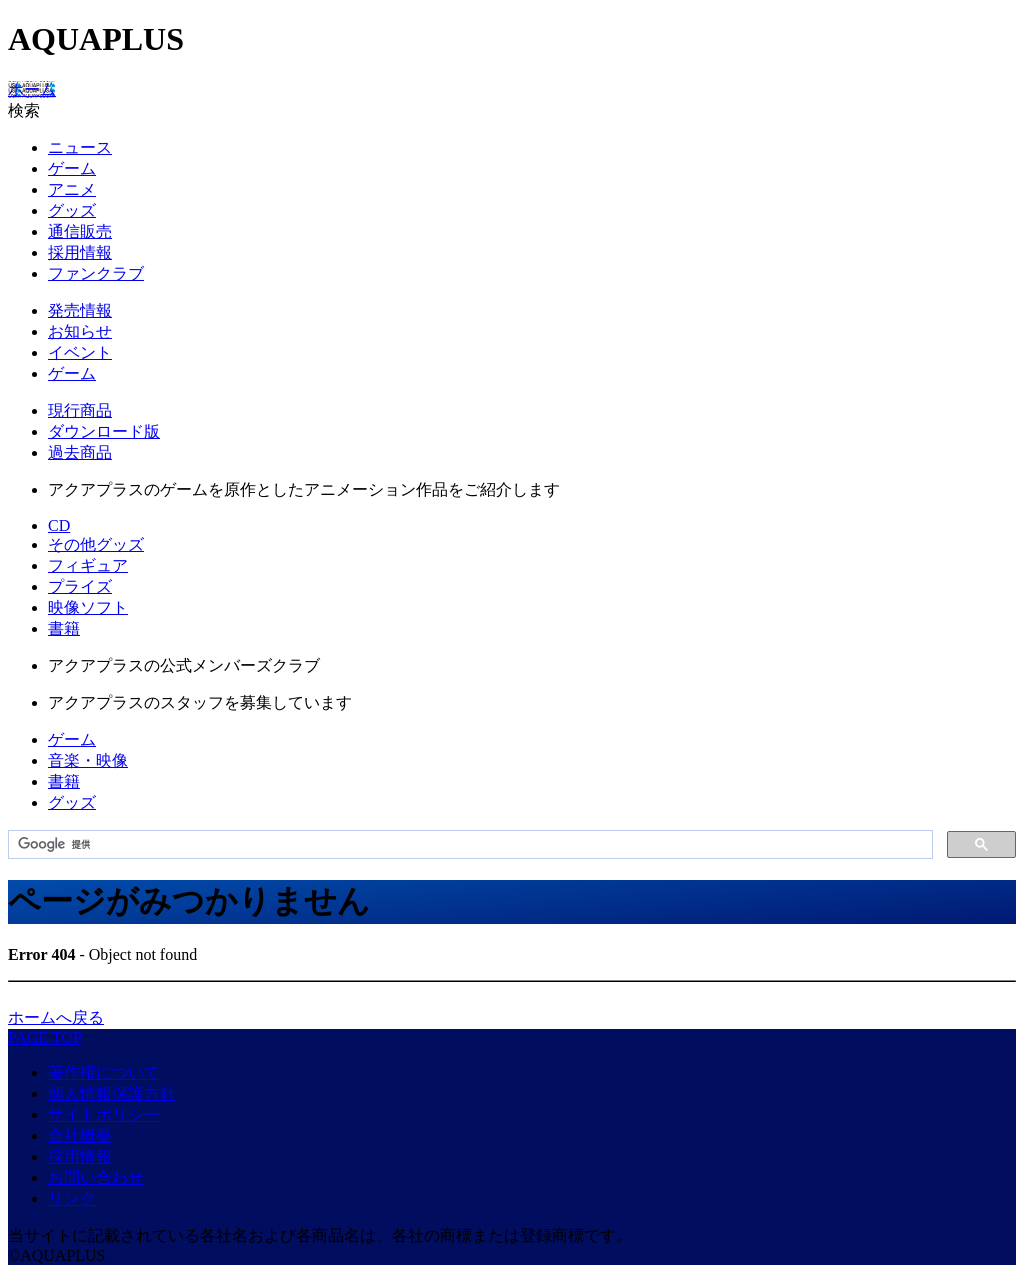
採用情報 (80, 252)
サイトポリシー (104, 1114)
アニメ (72, 189)
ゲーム (72, 168)
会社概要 (80, 1135)
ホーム (32, 89)
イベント (80, 352)
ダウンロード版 (104, 431)
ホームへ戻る (56, 1017)
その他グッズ (96, 544)
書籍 (64, 628)
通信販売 (80, 231)
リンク (72, 1198)
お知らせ (80, 331)
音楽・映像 (88, 760)
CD (59, 525)
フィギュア (88, 565)
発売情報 (80, 310)
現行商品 (80, 410)
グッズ (72, 210)
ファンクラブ (96, 273)
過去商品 (80, 452)
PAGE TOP (45, 1037)
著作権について (104, 1072)
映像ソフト (88, 607)
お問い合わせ (96, 1177)
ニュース (80, 147)
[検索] (468, 845)
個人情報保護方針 (112, 1093)
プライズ (80, 586)
